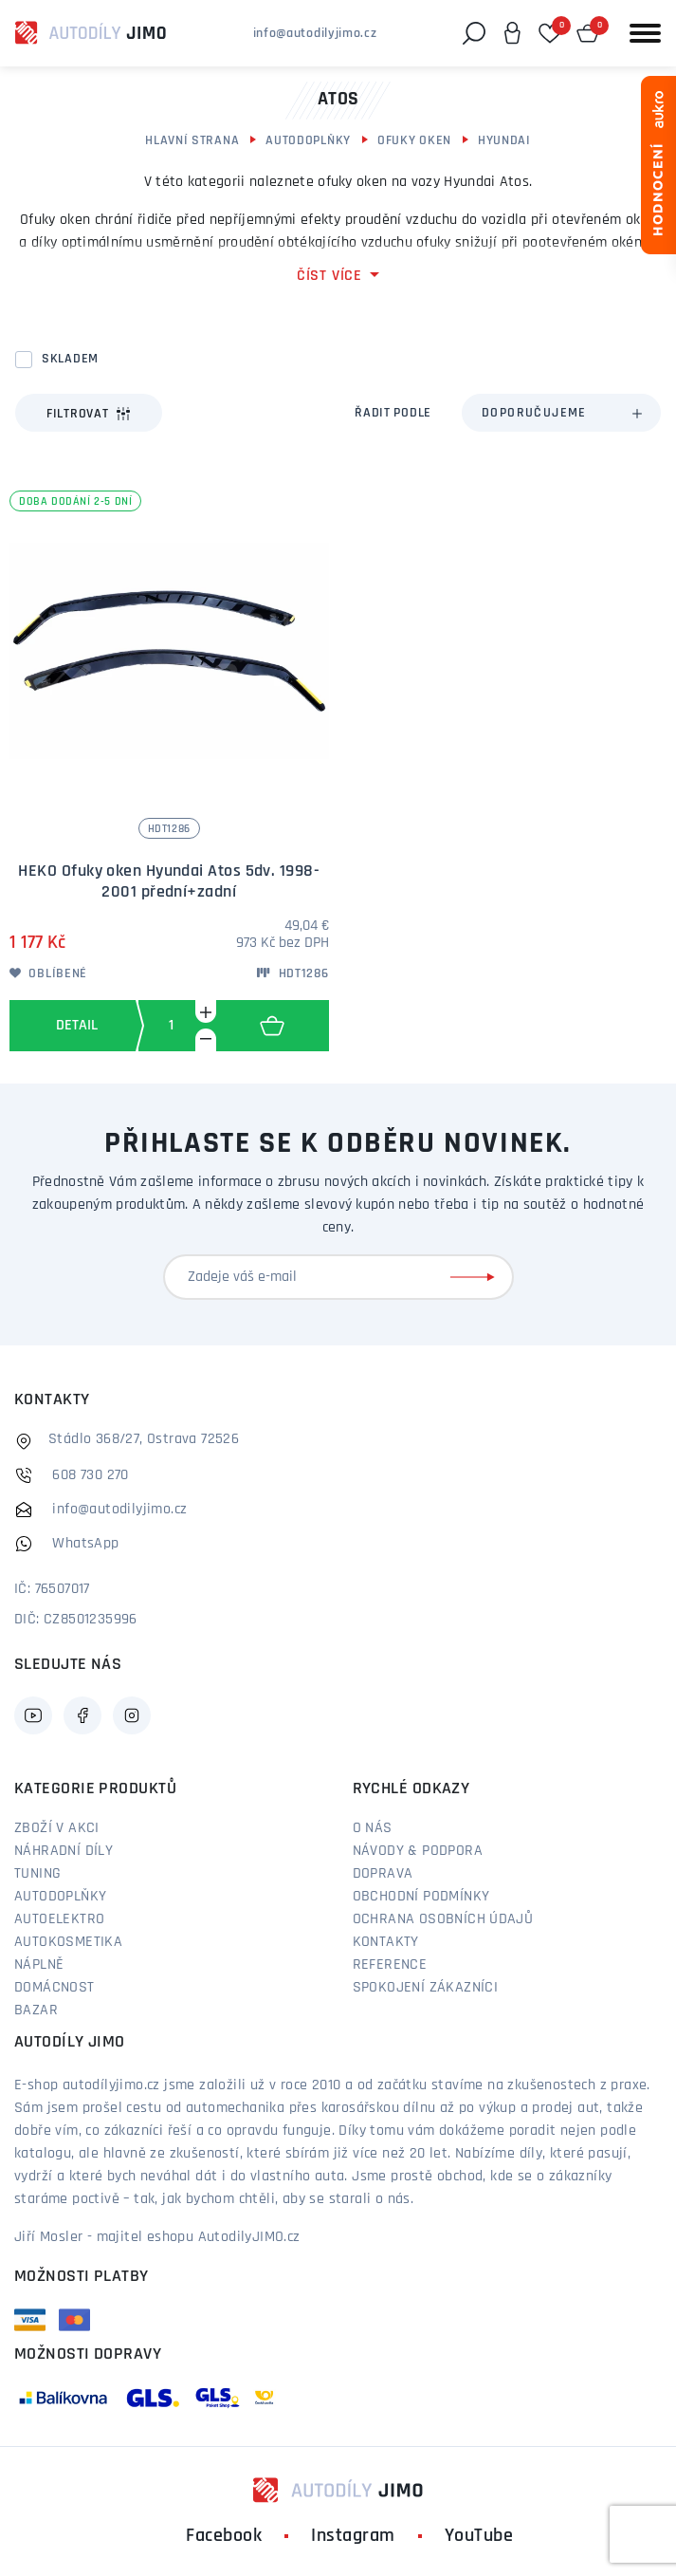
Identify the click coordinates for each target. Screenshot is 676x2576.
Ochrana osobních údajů (443, 1919)
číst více (329, 276)
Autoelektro (59, 1919)
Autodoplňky (308, 141)
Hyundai (504, 141)
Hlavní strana (192, 141)
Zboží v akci (57, 1828)
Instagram (353, 2536)
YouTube (479, 2536)
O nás (373, 1828)
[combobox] (561, 413)
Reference (390, 1965)
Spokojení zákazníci (426, 1987)
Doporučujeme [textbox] (534, 413)
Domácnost (54, 1987)
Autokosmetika (68, 1942)
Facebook (224, 2536)
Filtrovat (88, 413)
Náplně (39, 1965)
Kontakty (386, 1942)
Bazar (36, 2010)
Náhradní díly (63, 1851)
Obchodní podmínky (421, 1896)
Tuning (37, 1873)
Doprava (383, 1873)
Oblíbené (48, 974)
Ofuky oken (414, 141)
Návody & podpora (418, 1851)
